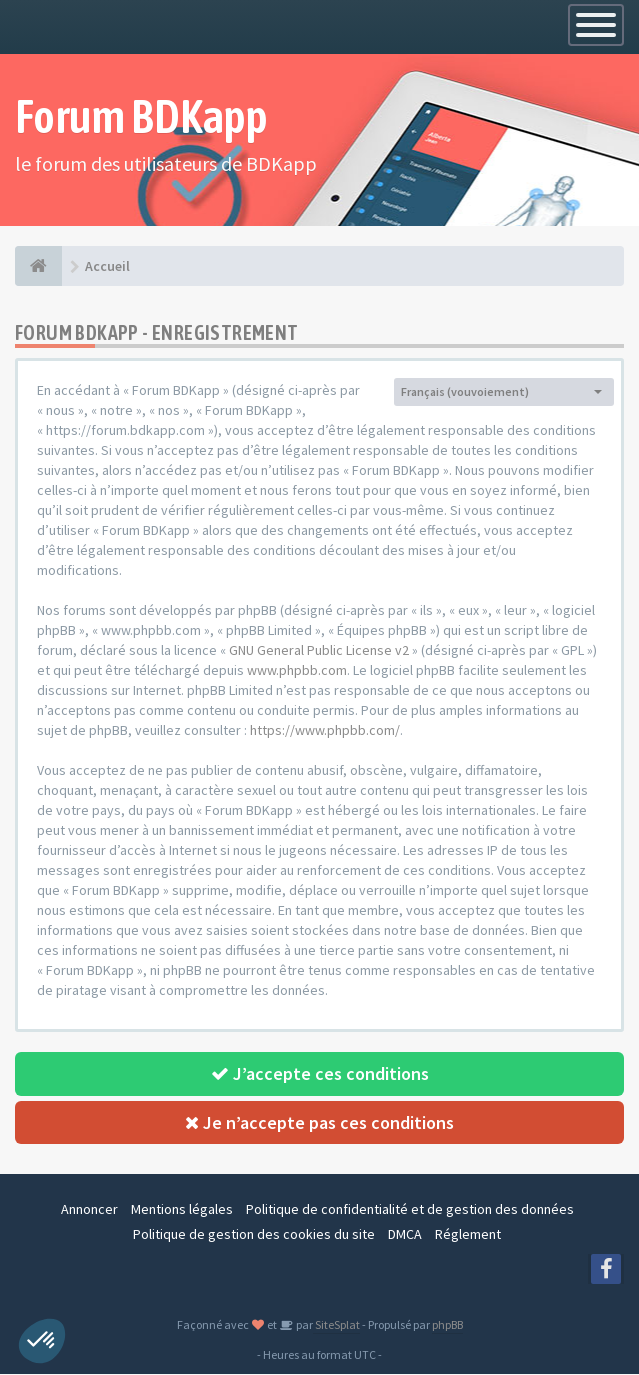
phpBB (447, 1325)
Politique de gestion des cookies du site (254, 1235)
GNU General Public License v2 (319, 650)
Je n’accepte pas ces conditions (319, 1122)
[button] (42, 1341)
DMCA (405, 1235)
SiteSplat (336, 1325)
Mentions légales (182, 1210)
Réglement (468, 1235)
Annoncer (89, 1210)
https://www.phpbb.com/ (325, 730)
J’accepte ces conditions (320, 1073)
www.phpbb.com (297, 670)
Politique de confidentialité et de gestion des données (410, 1210)
